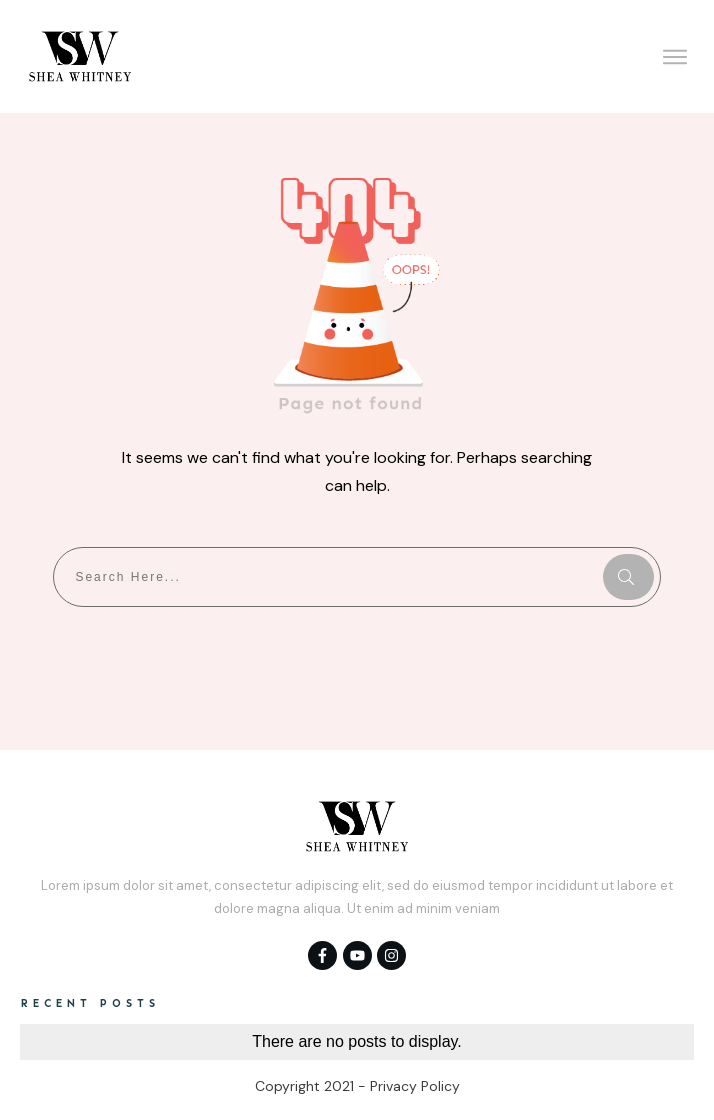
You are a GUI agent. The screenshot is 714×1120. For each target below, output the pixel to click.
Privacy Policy (415, 1086)
